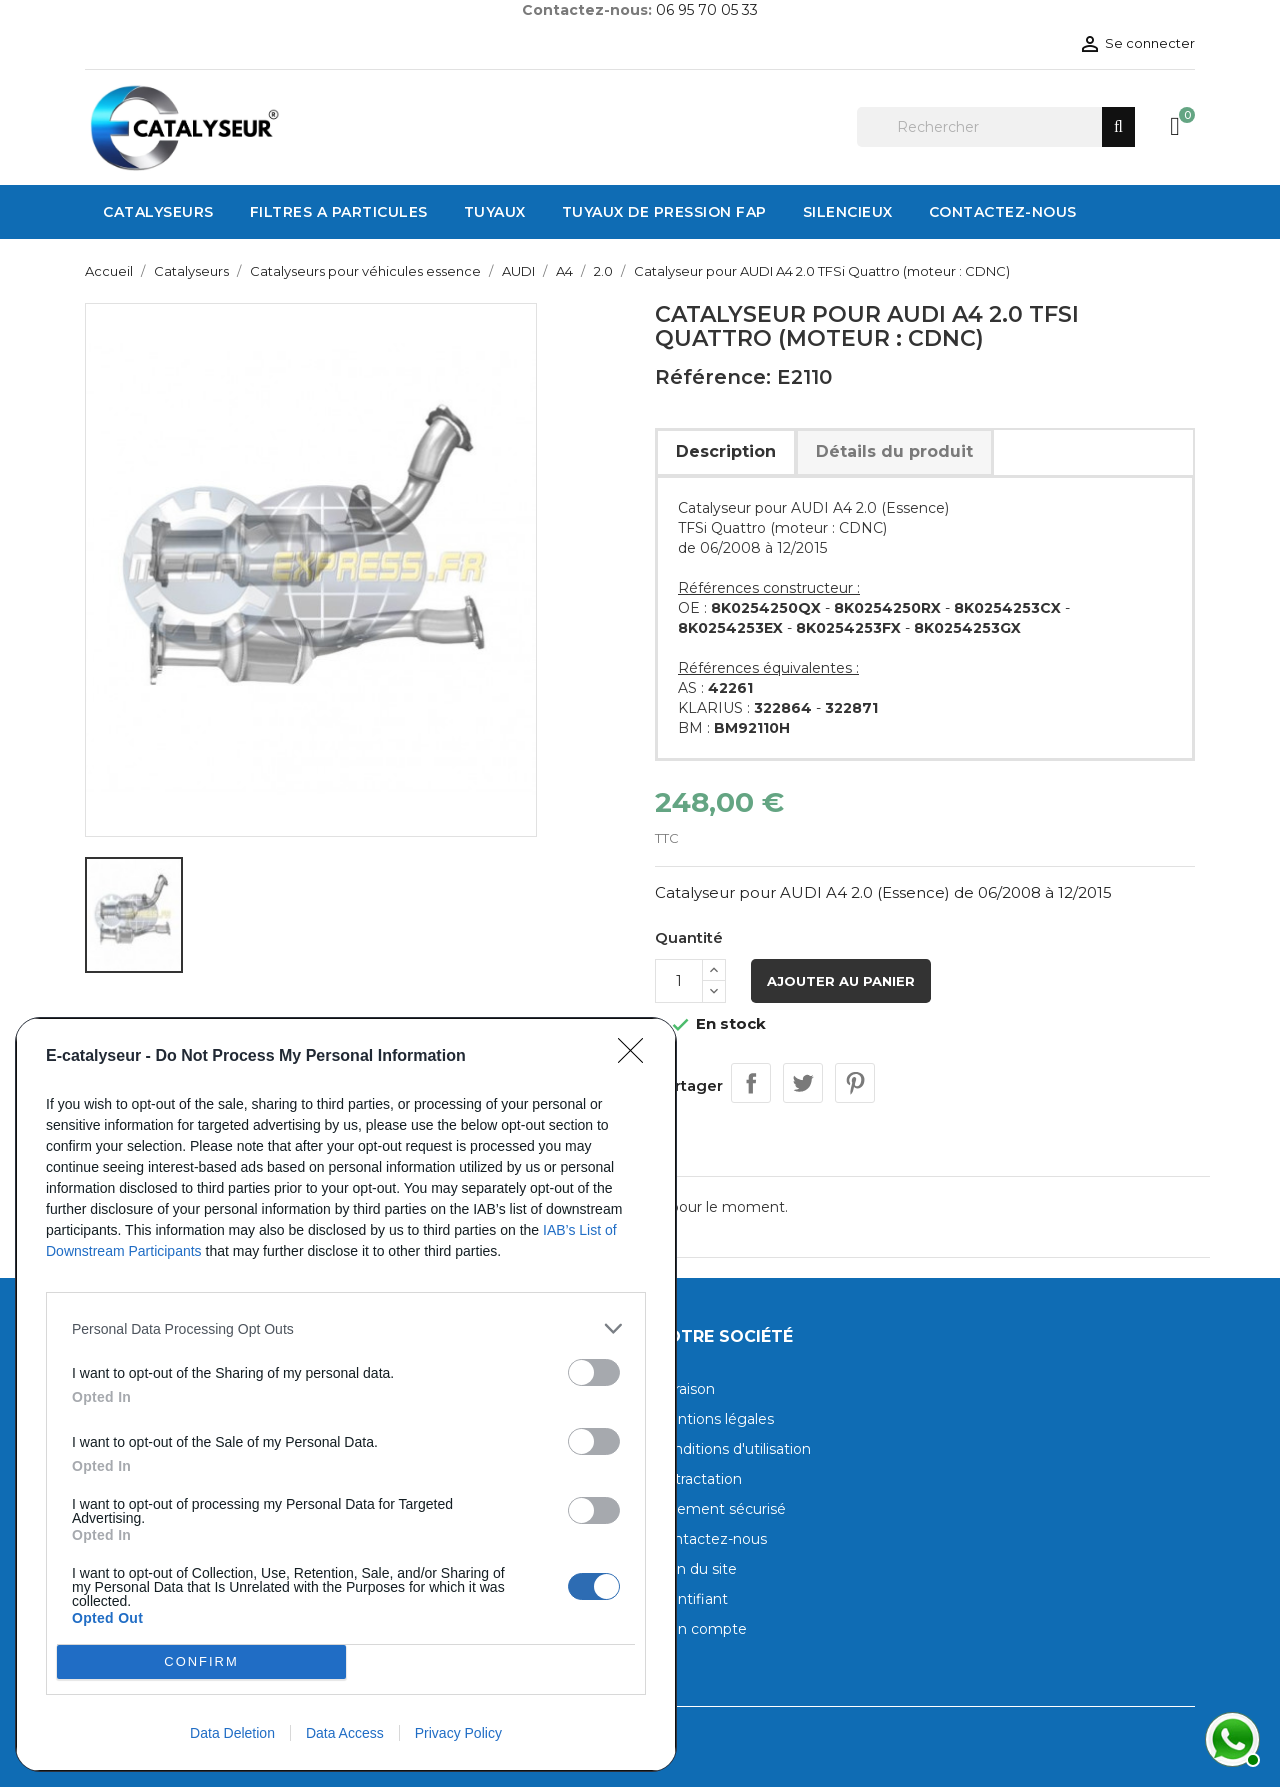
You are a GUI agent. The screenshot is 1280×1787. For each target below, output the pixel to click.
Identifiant (691, 1599)
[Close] (637, 1057)
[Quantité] (679, 981)
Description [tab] (726, 451)
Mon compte (701, 1629)
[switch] (594, 1372)
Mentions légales (714, 1419)
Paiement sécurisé (720, 1509)
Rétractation (698, 1479)
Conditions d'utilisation (733, 1449)
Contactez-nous (711, 1539)
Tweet (803, 1083)
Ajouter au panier (841, 981)
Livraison (685, 1389)
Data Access (345, 1733)
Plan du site (696, 1569)
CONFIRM (201, 1662)
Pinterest (855, 1083)
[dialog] (346, 1394)
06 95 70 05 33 (707, 10)
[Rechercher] (996, 127)
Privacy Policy (458, 1733)
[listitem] (346, 1328)
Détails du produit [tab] (894, 451)
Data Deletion (232, 1733)
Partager (751, 1083)
